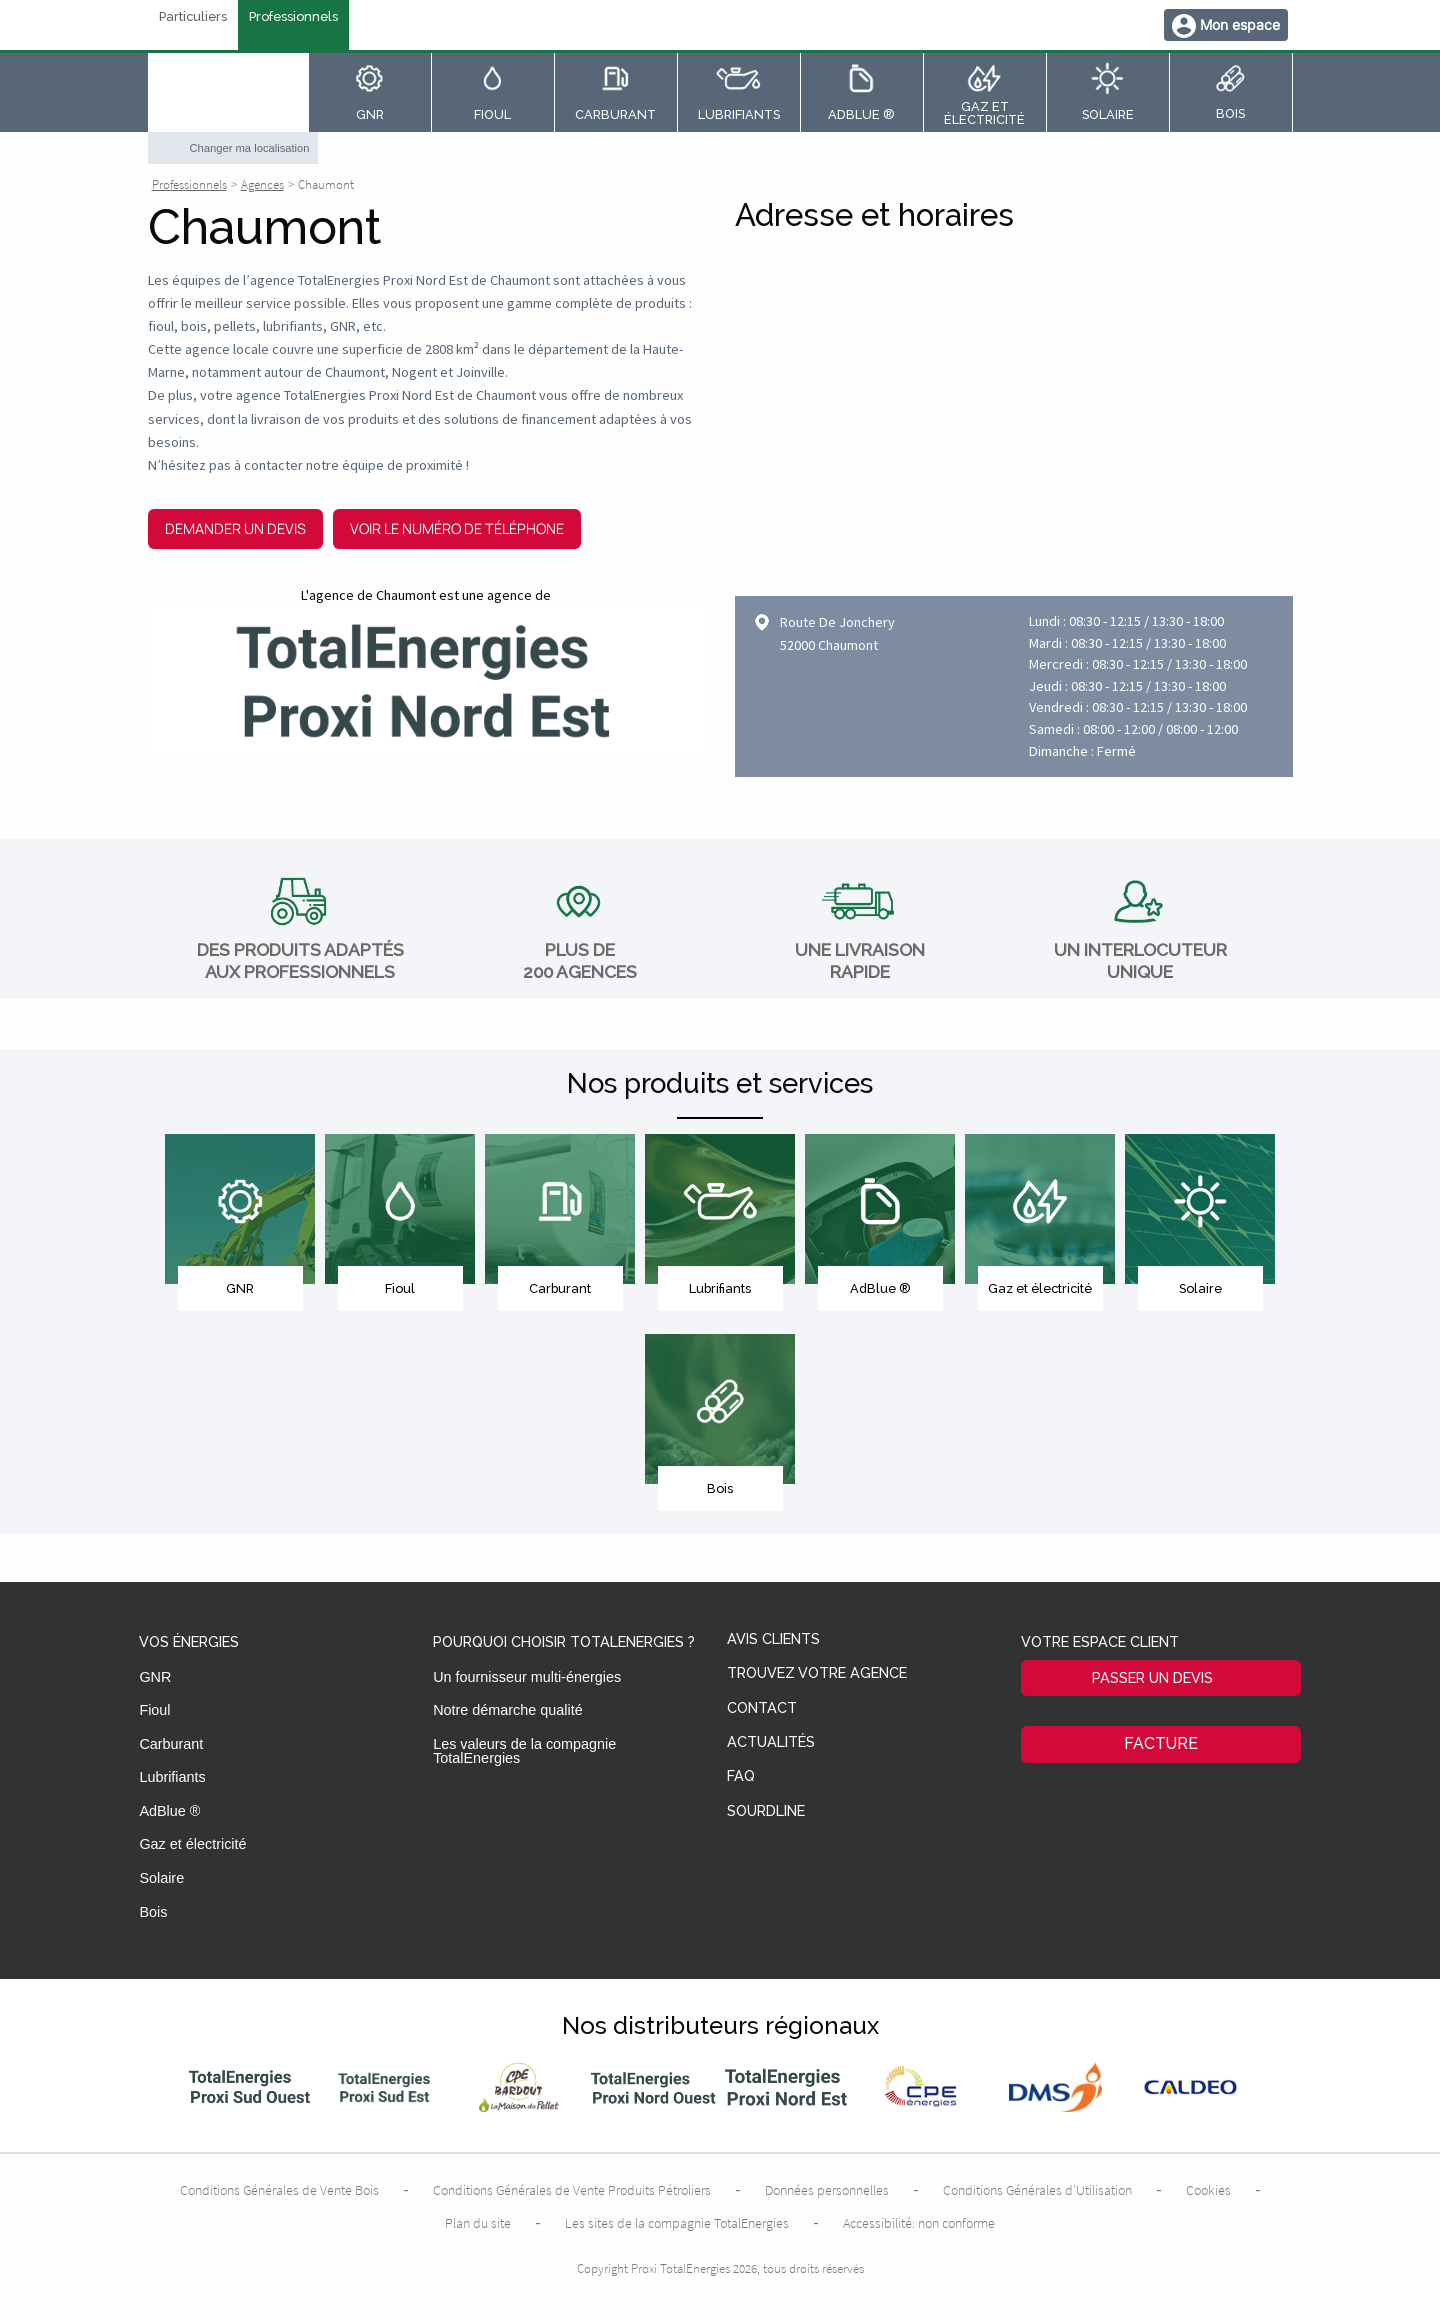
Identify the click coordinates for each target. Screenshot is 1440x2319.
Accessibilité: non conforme (919, 2223)
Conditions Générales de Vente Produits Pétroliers (572, 2190)
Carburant (171, 1744)
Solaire (161, 1878)
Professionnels (293, 17)
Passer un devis (1152, 1677)
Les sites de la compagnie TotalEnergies (677, 2223)
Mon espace (1240, 24)
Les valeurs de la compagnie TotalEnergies (524, 1751)
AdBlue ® (169, 1811)
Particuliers (193, 17)
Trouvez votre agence (817, 1673)
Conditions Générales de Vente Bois (279, 2190)
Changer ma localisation (250, 148)
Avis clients (773, 1639)
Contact (762, 1708)
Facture (1161, 1743)
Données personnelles (827, 2190)
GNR (155, 1677)
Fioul (154, 1710)
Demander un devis (235, 528)
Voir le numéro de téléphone (457, 528)
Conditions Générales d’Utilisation (1037, 2190)
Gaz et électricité (192, 1844)
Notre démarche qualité (508, 1710)
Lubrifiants (172, 1777)
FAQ (741, 1776)
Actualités (771, 1742)
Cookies (1208, 2190)
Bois (153, 1912)
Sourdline (766, 1811)
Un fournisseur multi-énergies (527, 1677)
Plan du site (478, 2223)
